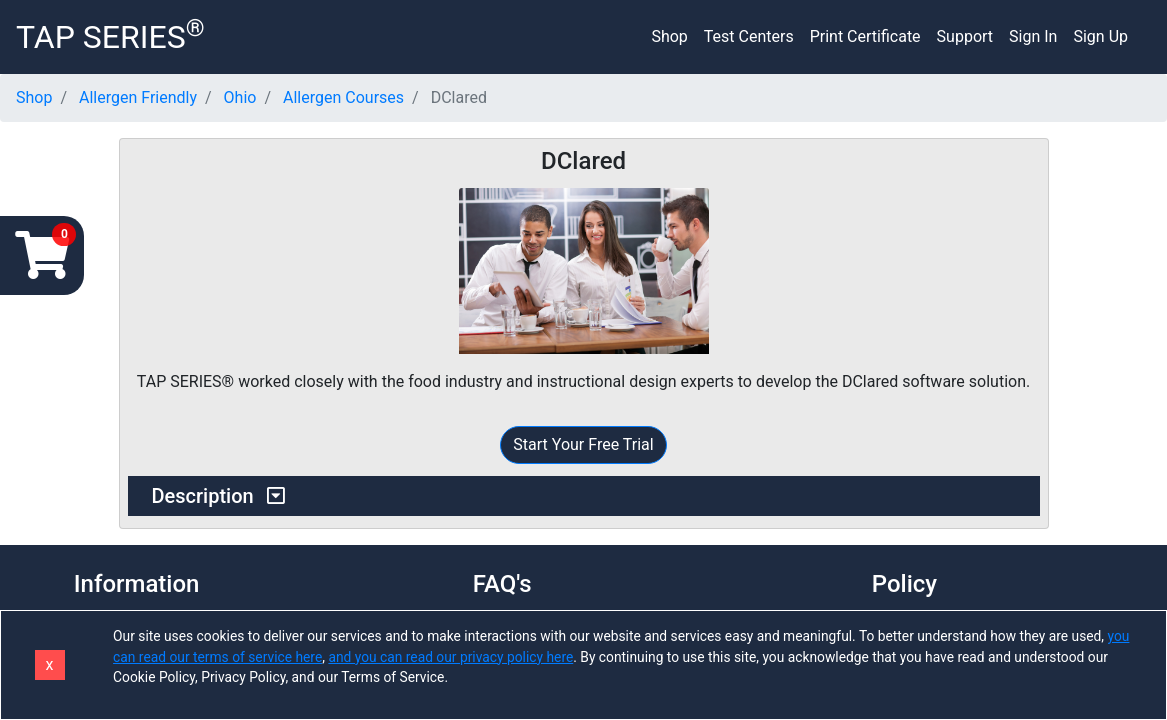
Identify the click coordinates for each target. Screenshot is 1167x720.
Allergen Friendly (138, 97)
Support (965, 36)
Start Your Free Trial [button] (583, 444)
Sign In (1033, 36)
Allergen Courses (343, 97)
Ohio (240, 97)
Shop (669, 36)
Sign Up (1100, 36)
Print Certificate (865, 36)
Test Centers (749, 36)
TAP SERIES (110, 35)
